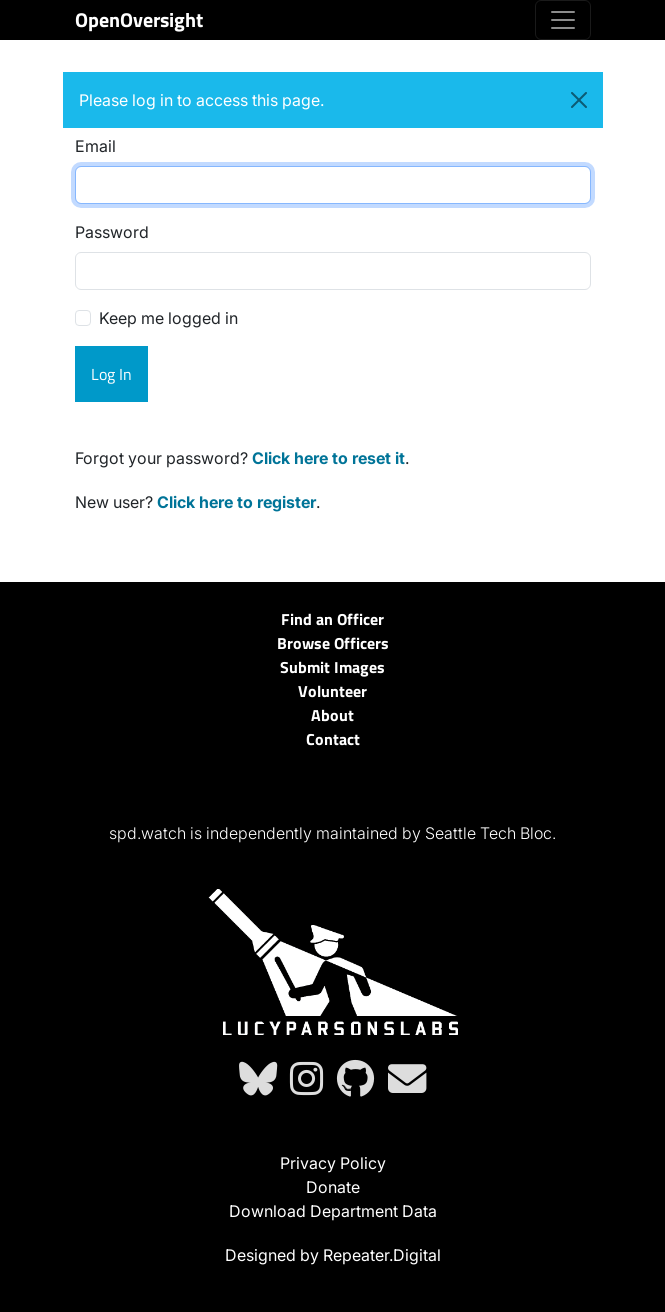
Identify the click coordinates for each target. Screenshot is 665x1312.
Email (95, 146)
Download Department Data (333, 1211)
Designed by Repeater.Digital (333, 1255)
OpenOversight (139, 19)
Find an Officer (332, 619)
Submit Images (332, 667)
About (332, 715)
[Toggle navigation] (563, 20)
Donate (333, 1187)
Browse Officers (333, 643)
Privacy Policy (333, 1163)
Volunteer (332, 691)
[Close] (579, 100)
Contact (333, 739)
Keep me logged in (168, 318)
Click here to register (236, 502)
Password (112, 232)
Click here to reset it (328, 458)
